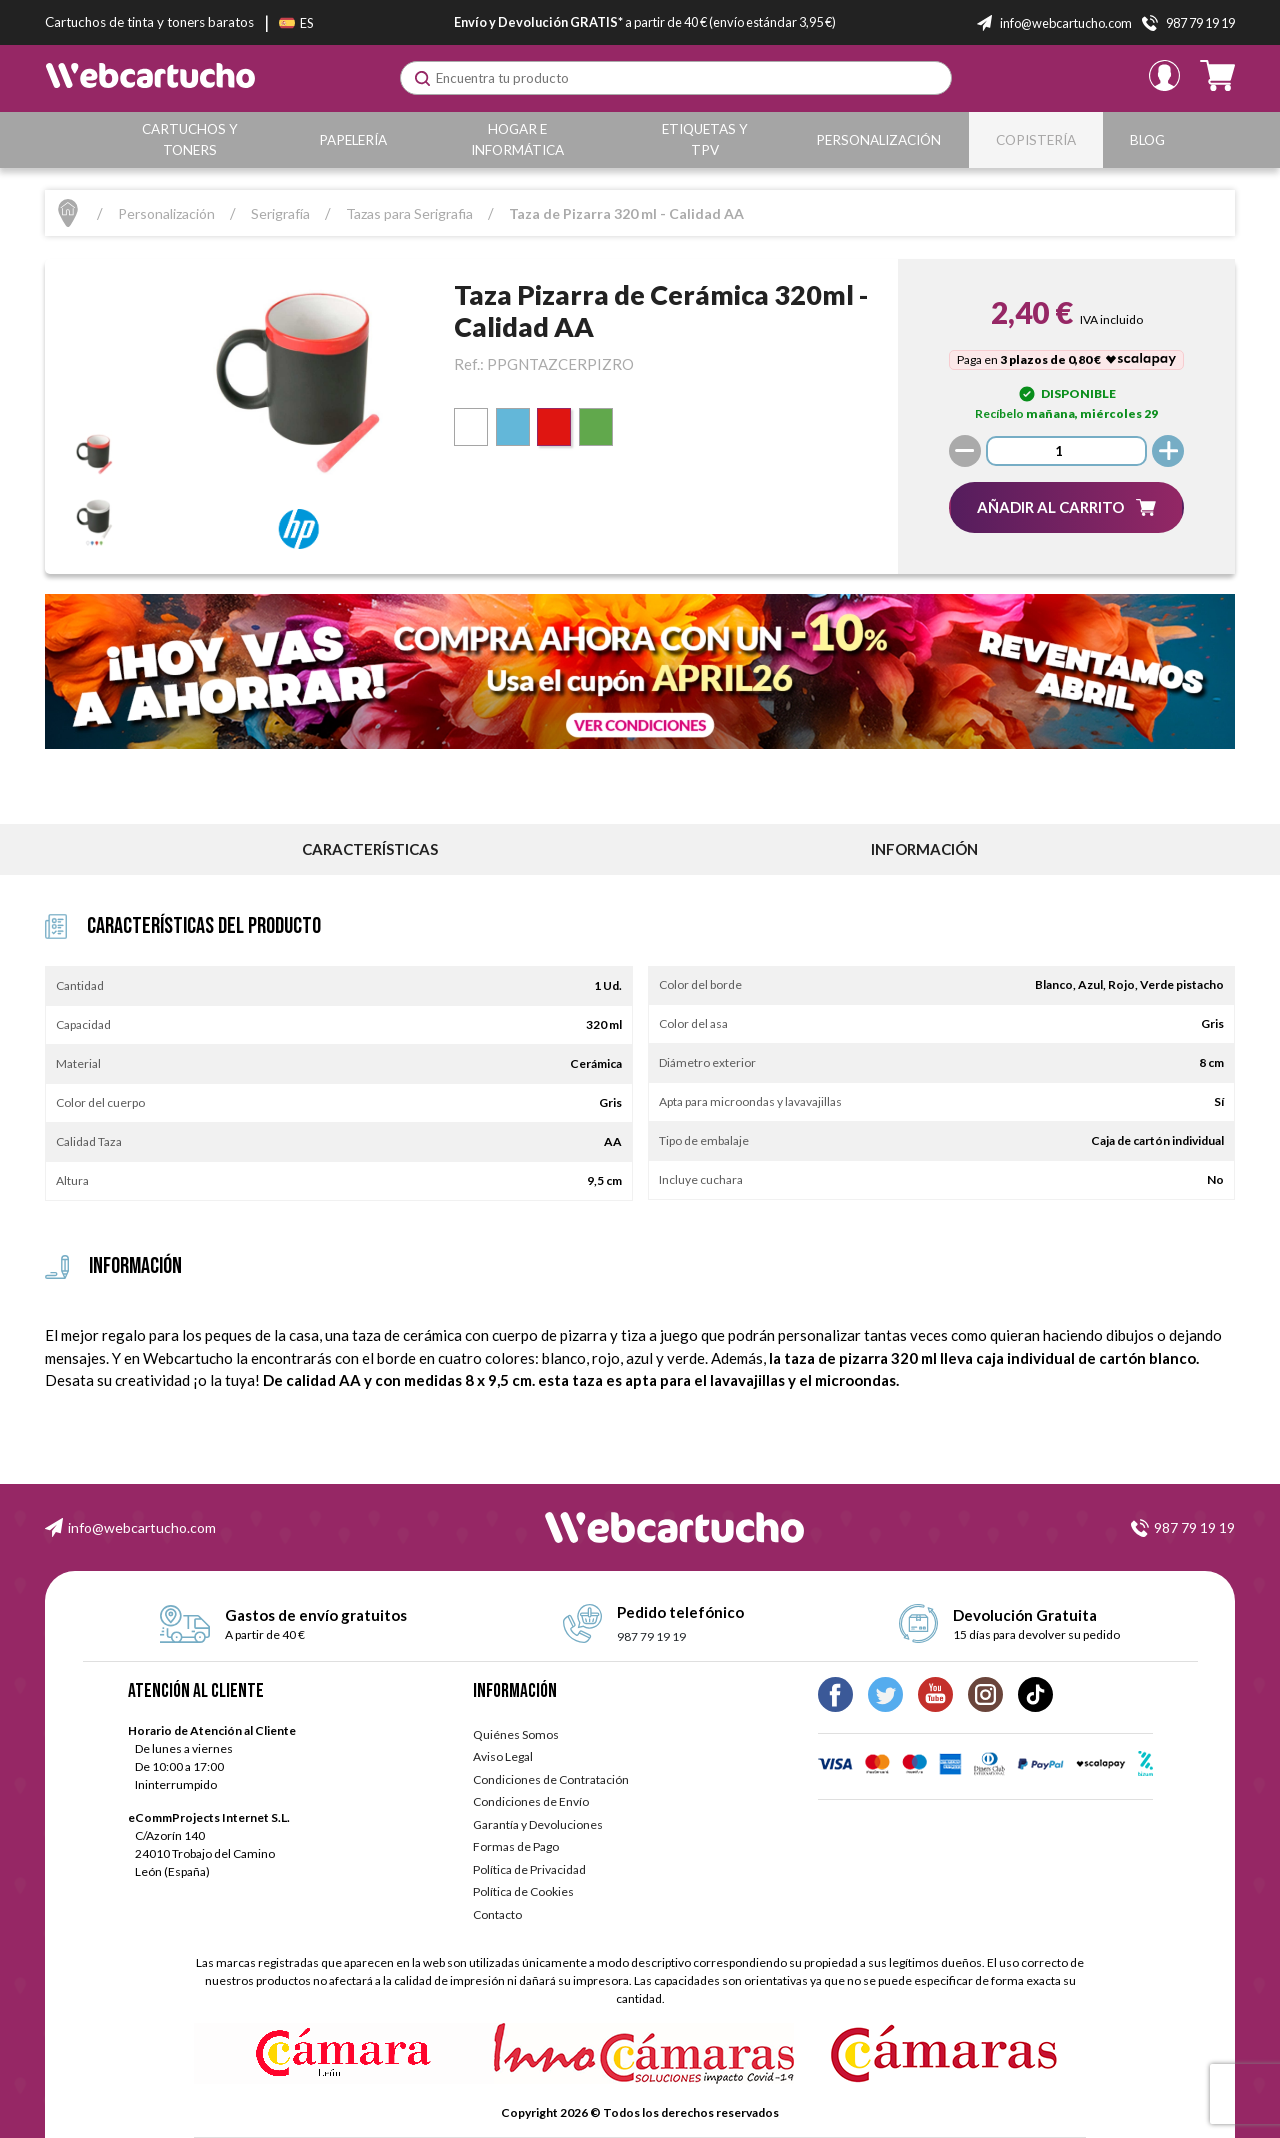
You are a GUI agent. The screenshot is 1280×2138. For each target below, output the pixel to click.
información (924, 849)
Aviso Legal (503, 1756)
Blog (1148, 140)
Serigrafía (280, 213)
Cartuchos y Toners (191, 140)
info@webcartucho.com (142, 1527)
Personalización (882, 140)
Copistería (1038, 140)
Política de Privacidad (529, 1869)
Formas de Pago (516, 1846)
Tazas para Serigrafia (409, 213)
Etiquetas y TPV (708, 140)
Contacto (497, 1914)
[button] (1067, 507)
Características (370, 849)
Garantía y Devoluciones (538, 1824)
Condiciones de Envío (531, 1801)
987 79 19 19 (1194, 1527)
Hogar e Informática (519, 140)
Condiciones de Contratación (551, 1779)
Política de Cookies (523, 1891)
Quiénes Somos (516, 1734)
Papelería (355, 140)
